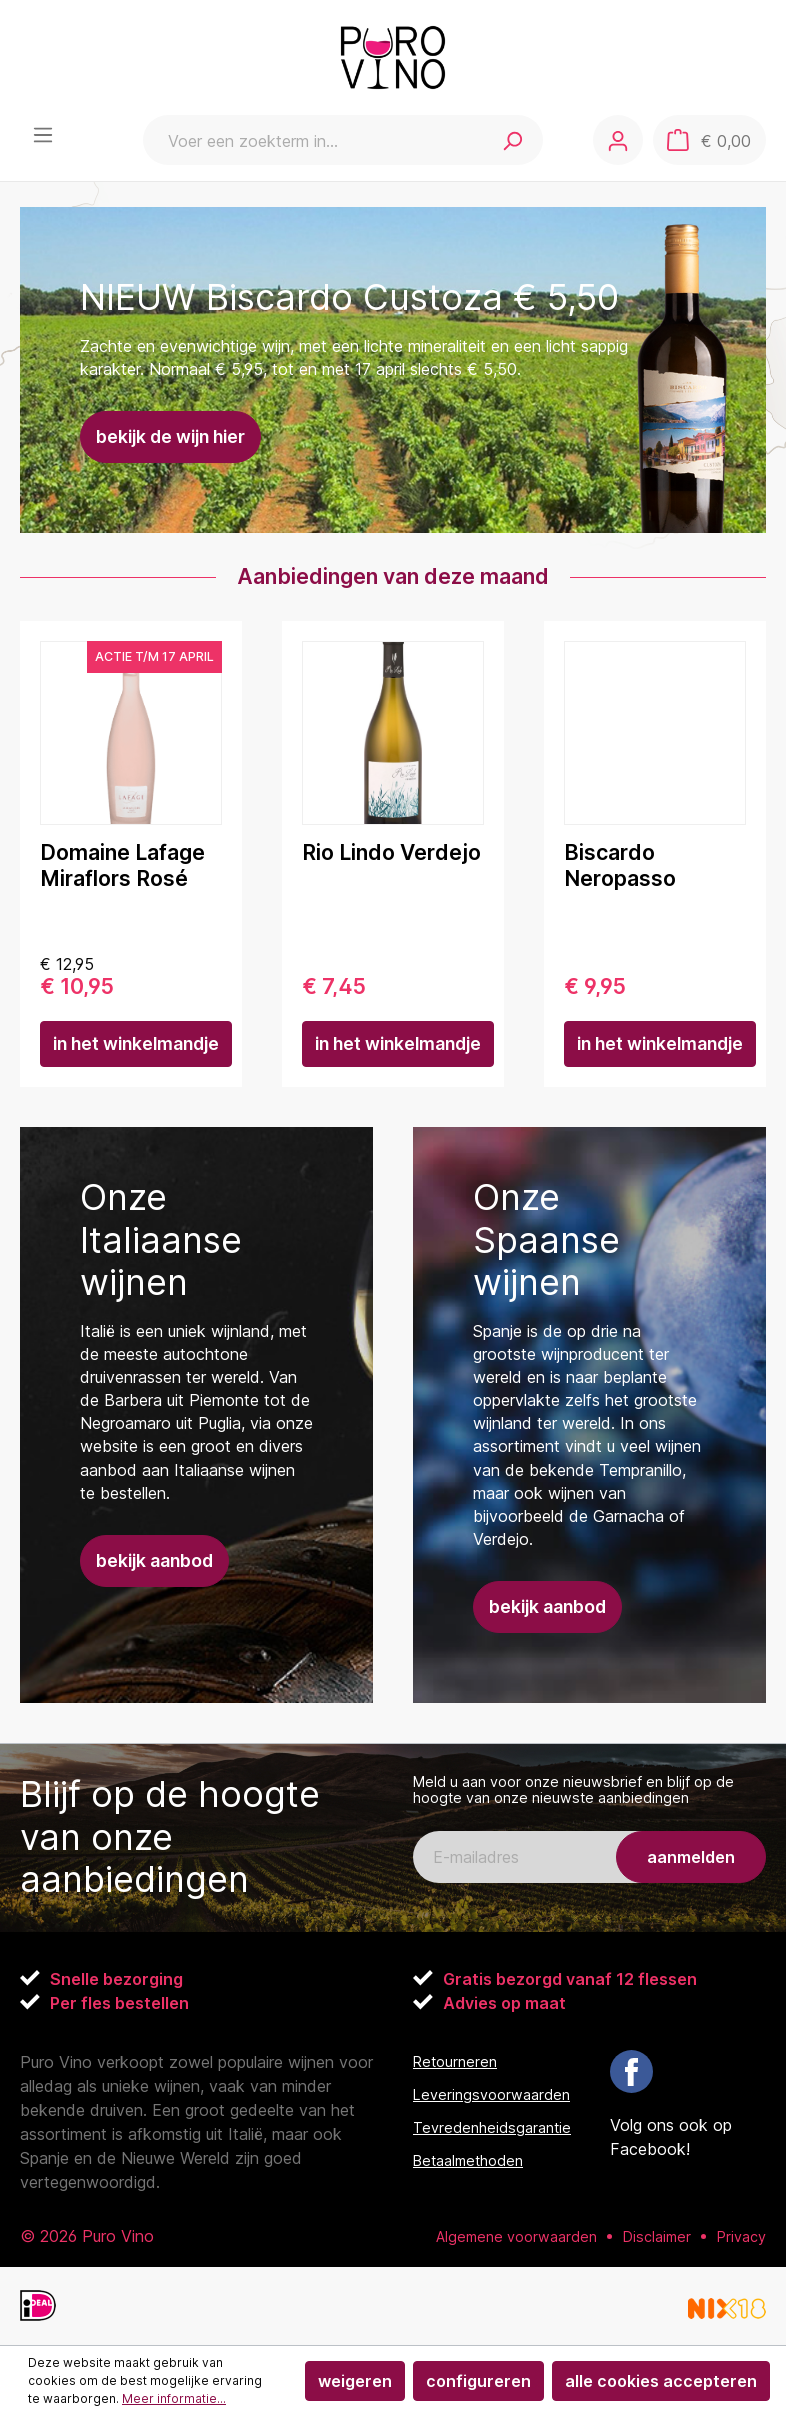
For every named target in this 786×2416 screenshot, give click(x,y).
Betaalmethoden (468, 2160)
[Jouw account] (607, 140)
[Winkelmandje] (704, 140)
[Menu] (43, 134)
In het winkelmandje (136, 1043)
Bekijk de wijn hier (170, 436)
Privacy (741, 2235)
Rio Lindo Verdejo (391, 852)
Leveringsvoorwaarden (491, 2094)
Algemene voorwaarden (516, 2235)
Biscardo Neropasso (620, 865)
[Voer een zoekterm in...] (301, 140)
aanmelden (691, 1857)
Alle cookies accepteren (661, 2381)
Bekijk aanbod (154, 1560)
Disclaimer (657, 2235)
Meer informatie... (174, 2398)
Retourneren (455, 2061)
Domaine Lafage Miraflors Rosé (122, 865)
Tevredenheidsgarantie (492, 2127)
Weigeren (355, 2381)
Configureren (478, 2381)
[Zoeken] (501, 140)
